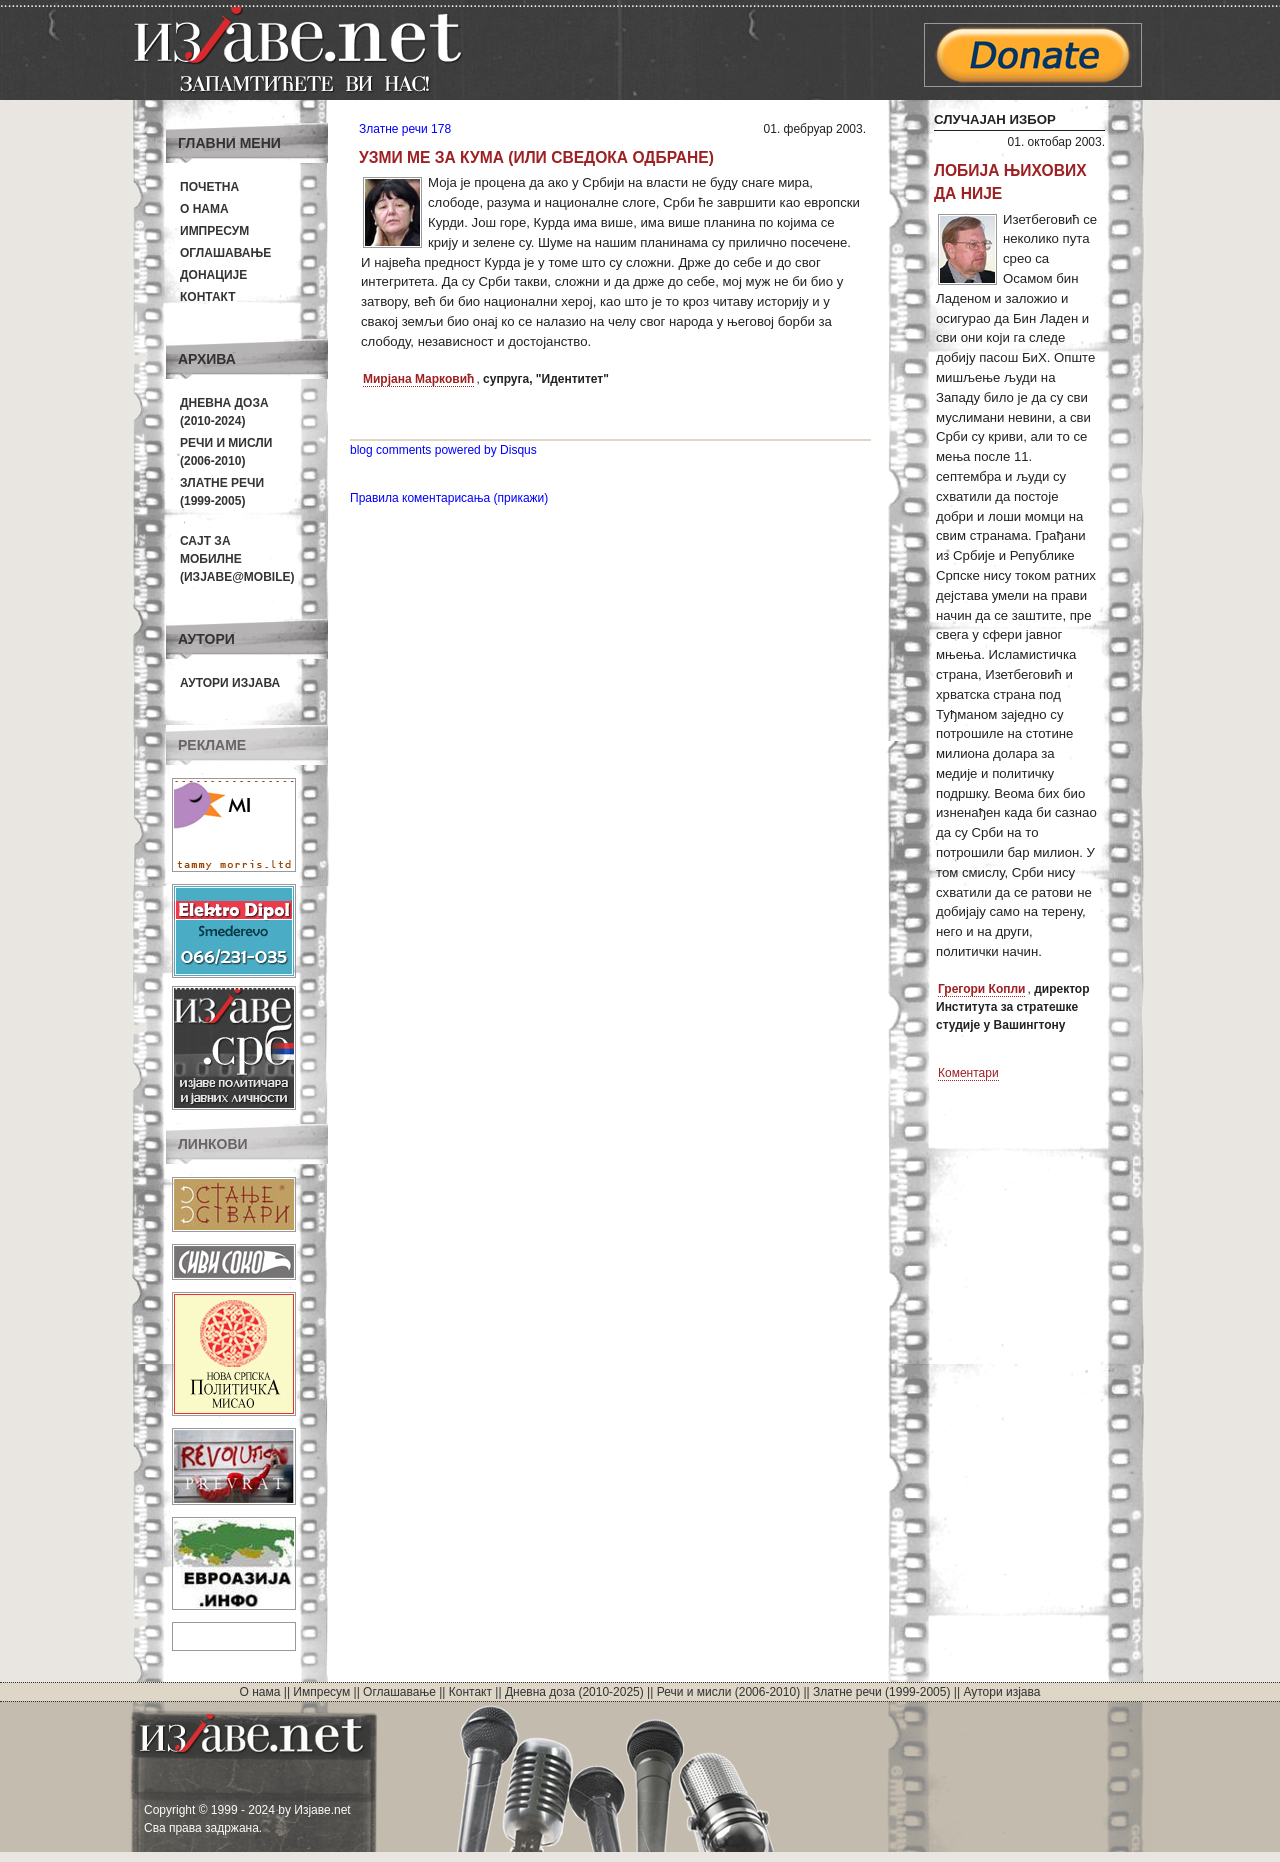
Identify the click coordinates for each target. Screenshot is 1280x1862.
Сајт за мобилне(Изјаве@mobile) (237, 559)
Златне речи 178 (405, 129)
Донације (213, 275)
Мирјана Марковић (418, 379)
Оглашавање (225, 253)
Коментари (968, 1073)
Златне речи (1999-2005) (881, 1692)
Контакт (208, 297)
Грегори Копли (981, 989)
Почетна (209, 187)
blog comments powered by (443, 450)
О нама (204, 209)
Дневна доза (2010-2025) (574, 1692)
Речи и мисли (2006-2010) (728, 1692)
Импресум (214, 231)
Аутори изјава (230, 683)
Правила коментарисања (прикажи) (449, 498)
